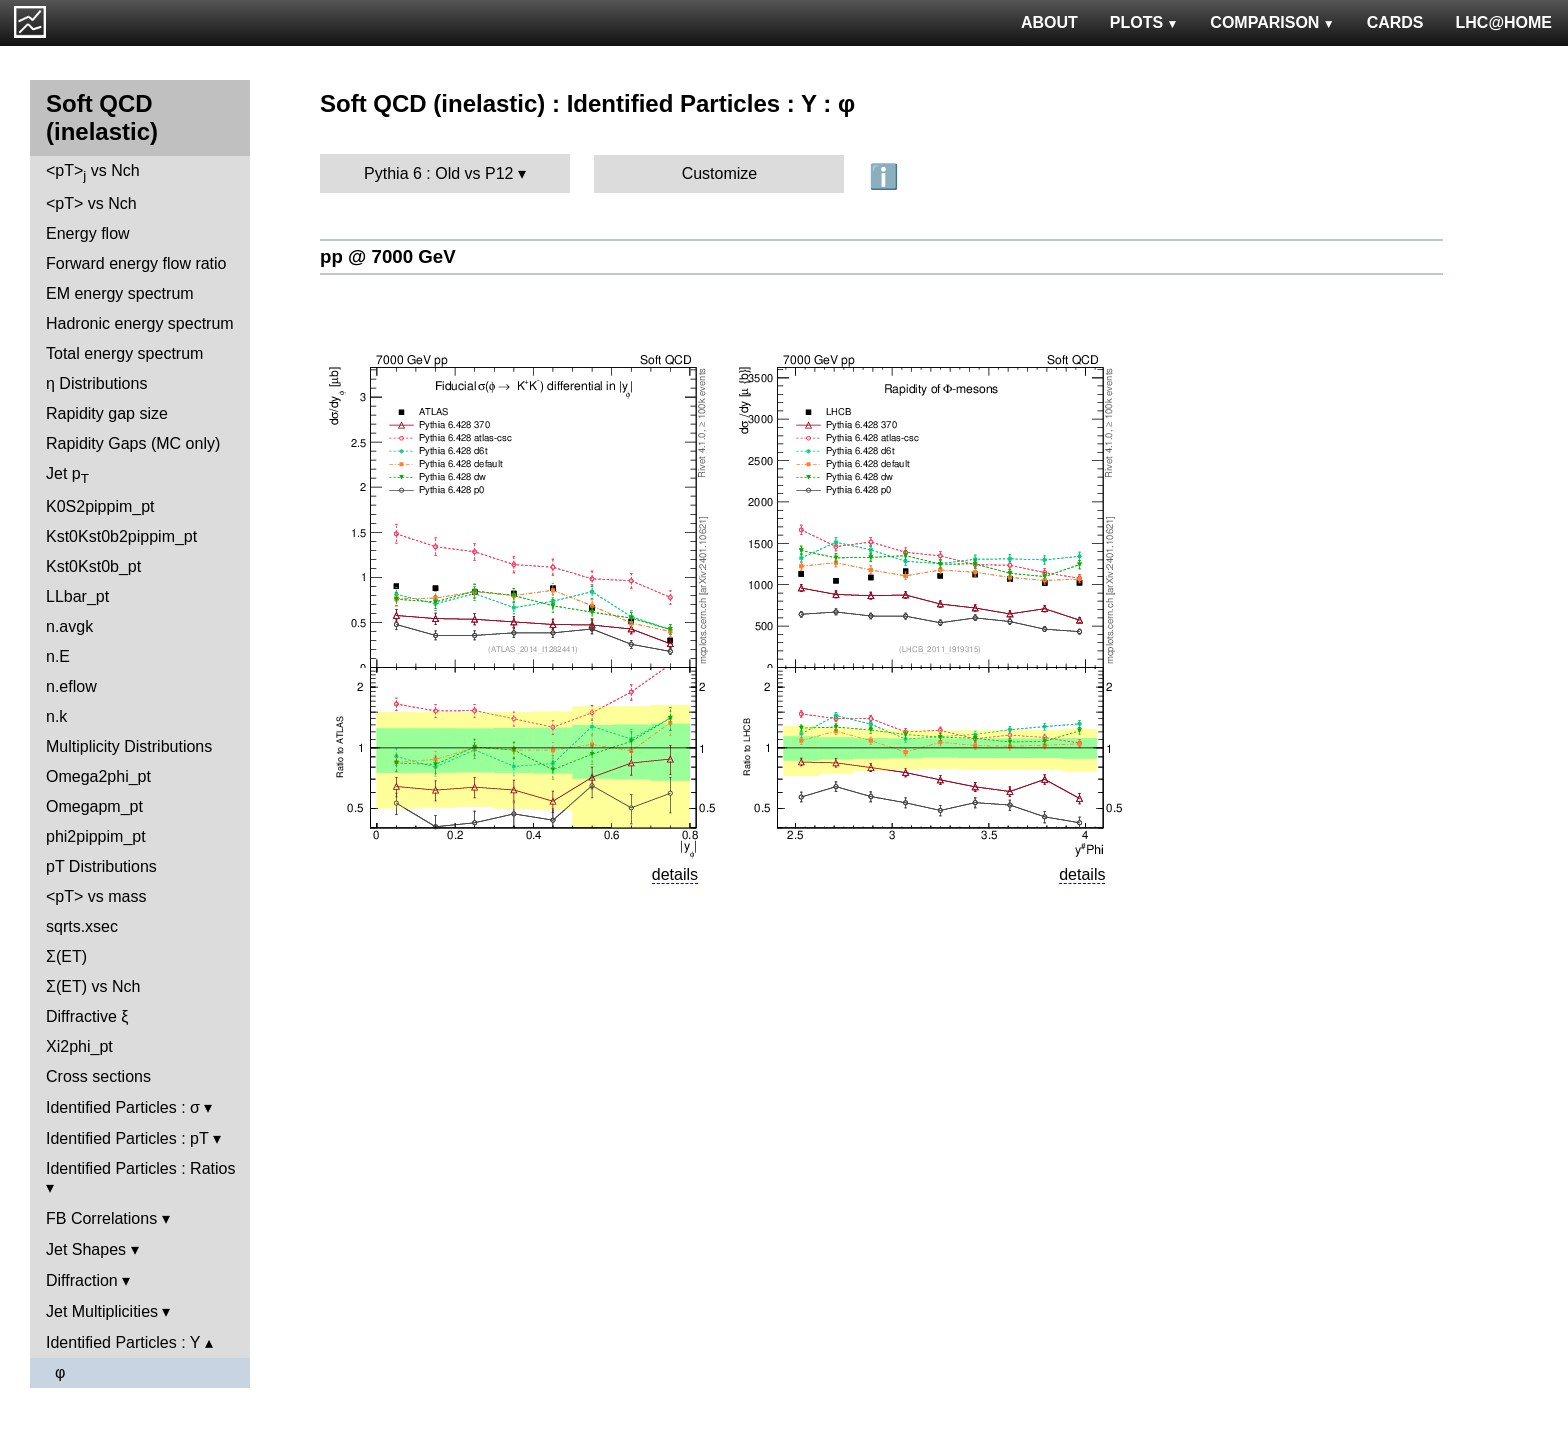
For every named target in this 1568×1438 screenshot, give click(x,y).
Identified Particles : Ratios (140, 1168)
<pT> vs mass (96, 896)
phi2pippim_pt (96, 836)
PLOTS (1144, 22)
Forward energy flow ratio (136, 263)
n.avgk (69, 626)
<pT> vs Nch (93, 172)
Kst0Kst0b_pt (93, 566)
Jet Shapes (86, 1249)
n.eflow (71, 686)
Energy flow (88, 233)
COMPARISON (1272, 22)
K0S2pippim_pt (100, 506)
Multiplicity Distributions (129, 746)
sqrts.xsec (82, 926)
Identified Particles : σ (123, 1107)
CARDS (1395, 22)
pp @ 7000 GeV (388, 256)
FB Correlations (101, 1218)
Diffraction (82, 1280)
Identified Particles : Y (123, 1342)
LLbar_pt (77, 596)
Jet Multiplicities (102, 1311)
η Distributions (96, 383)
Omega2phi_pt (98, 776)
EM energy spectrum (120, 293)
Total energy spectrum (124, 353)
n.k (56, 716)
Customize (720, 173)
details (675, 874)
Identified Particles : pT (127, 1138)
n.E (58, 656)
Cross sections (98, 1076)
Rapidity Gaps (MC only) (133, 443)
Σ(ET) (66, 956)
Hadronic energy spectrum (140, 323)
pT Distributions (101, 866)
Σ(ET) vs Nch (93, 986)
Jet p (67, 475)
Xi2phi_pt (79, 1046)
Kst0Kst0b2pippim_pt (121, 536)
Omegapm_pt (94, 806)
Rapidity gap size (107, 413)
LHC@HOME (1504, 22)
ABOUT (1049, 22)
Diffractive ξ (87, 1016)
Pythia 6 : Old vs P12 (438, 173)
